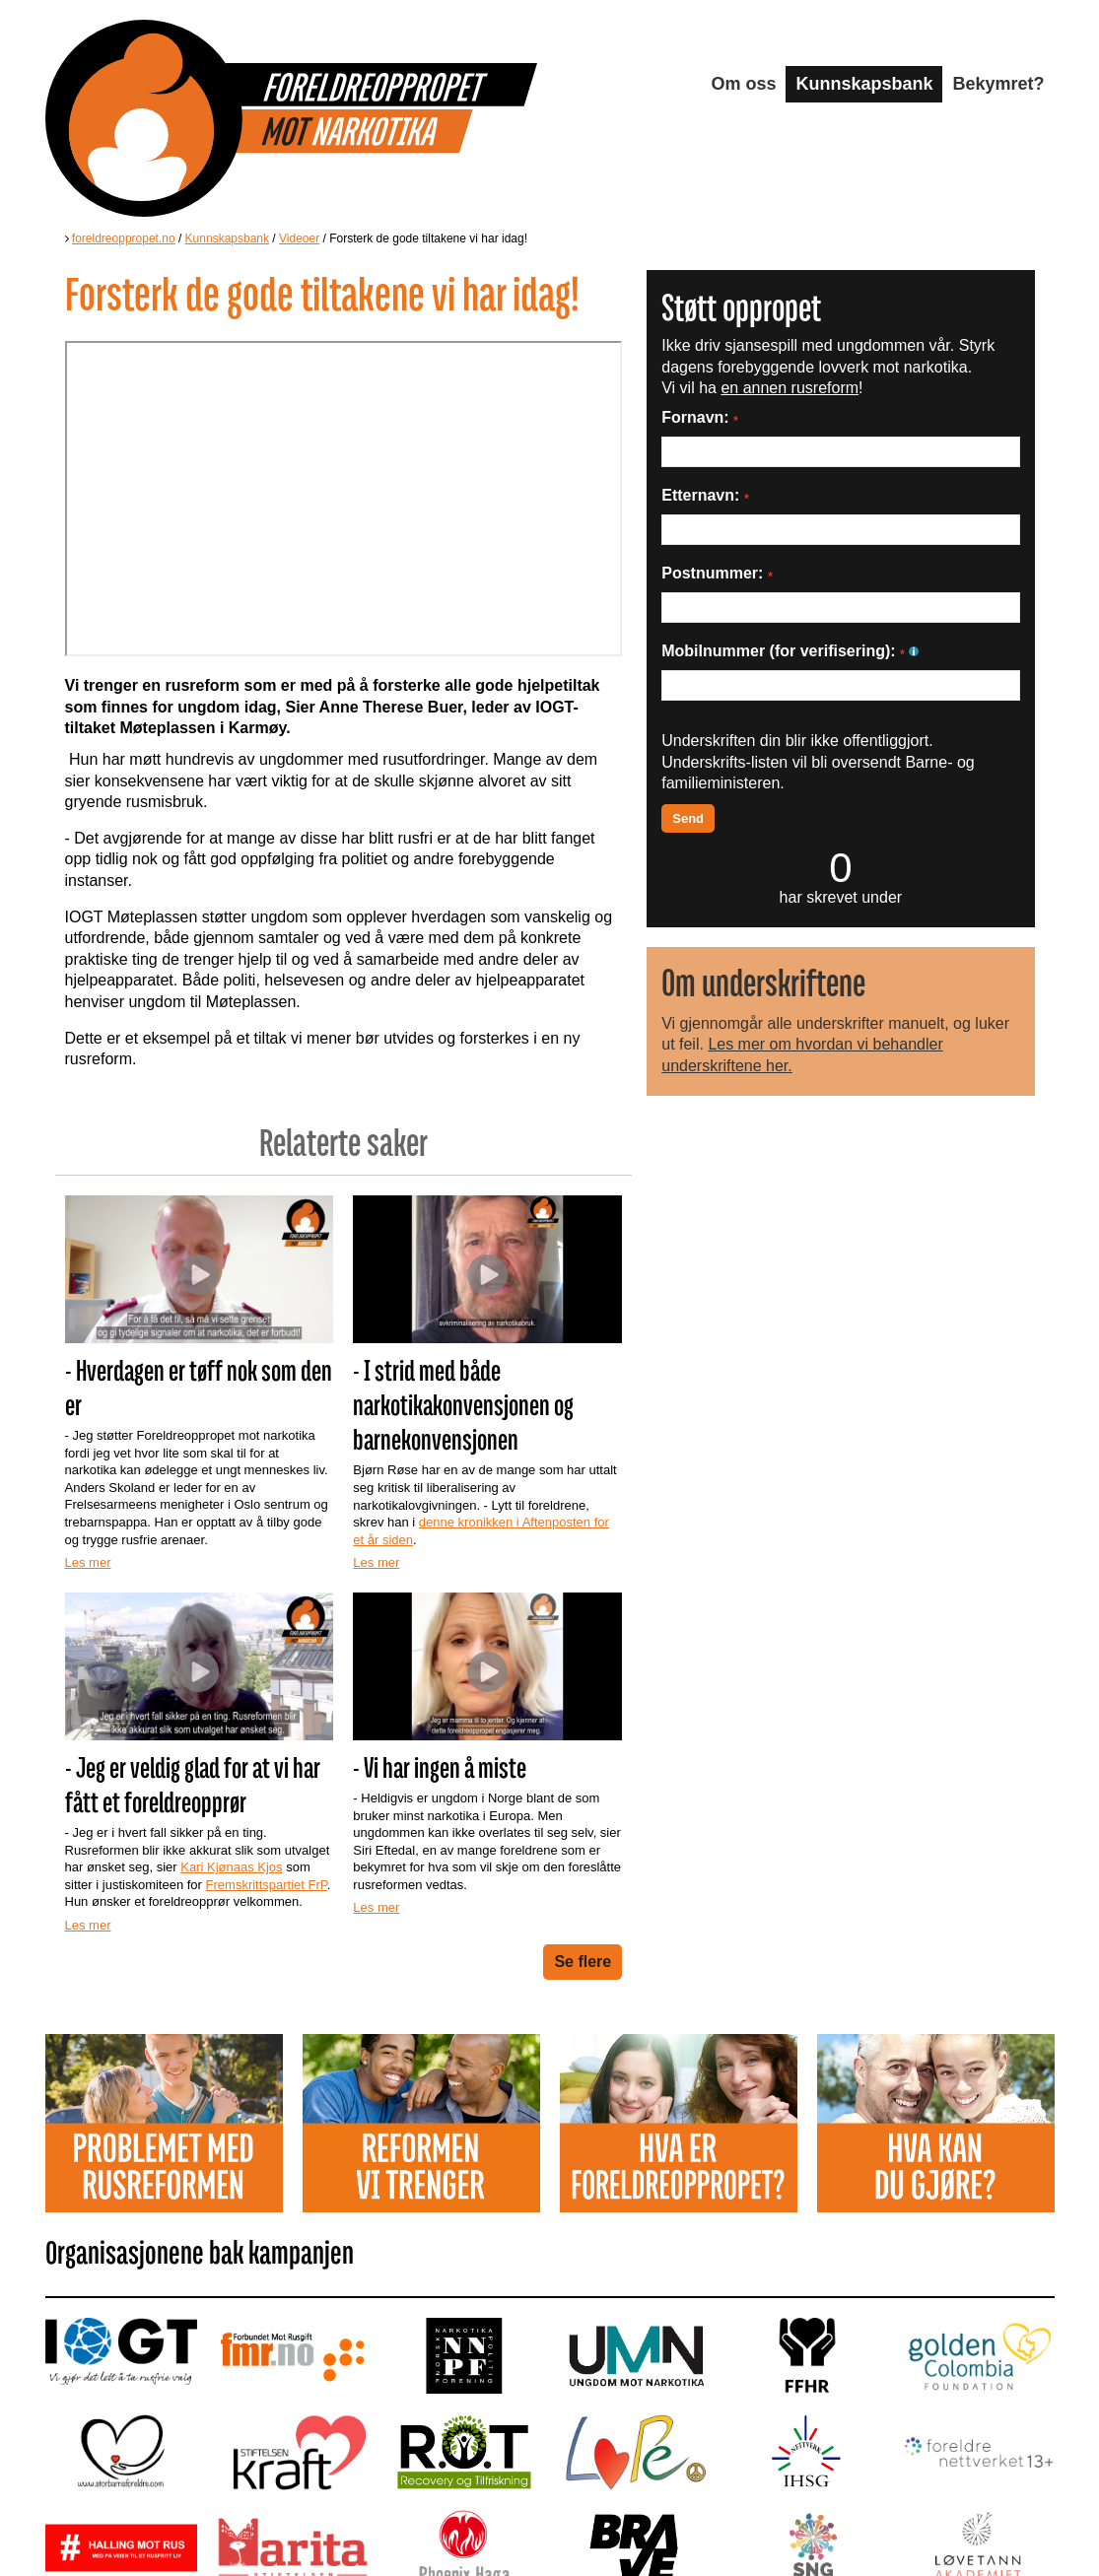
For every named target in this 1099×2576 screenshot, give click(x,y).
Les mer (88, 1562)
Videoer (299, 238)
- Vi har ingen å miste (439, 1767)
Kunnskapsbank (863, 84)
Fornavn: (699, 417)
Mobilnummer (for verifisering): (790, 651)
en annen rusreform (790, 387)
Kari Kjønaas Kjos (231, 1867)
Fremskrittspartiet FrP (266, 1884)
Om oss (743, 84)
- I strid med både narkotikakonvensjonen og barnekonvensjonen (463, 1405)
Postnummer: (717, 573)
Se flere (582, 1961)
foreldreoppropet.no (123, 238)
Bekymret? (998, 84)
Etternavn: (705, 495)
